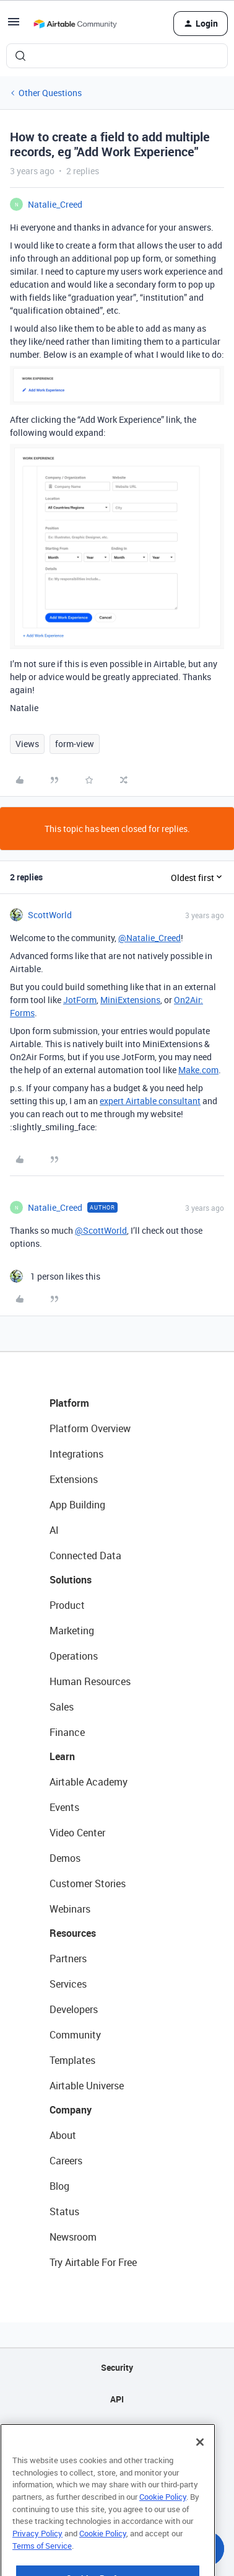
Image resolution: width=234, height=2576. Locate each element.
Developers (74, 2009)
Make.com (198, 1070)
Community (75, 2035)
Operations (74, 1656)
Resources (73, 1933)
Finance (67, 1732)
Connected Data (85, 1555)
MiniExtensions (130, 1000)
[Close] (200, 2470)
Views (27, 744)
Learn (62, 1756)
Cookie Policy (162, 2525)
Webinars (70, 1909)
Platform (69, 1403)
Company (71, 2110)
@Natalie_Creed (149, 938)
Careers (66, 2160)
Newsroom (73, 2237)
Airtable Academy (89, 1782)
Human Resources (90, 1681)
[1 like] (55, 1276)
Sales (62, 1707)
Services (68, 1984)
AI (54, 1530)
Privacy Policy (37, 2561)
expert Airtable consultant (150, 1101)
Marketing (72, 1630)
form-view (74, 744)
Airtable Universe (87, 2085)
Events (64, 1807)
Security (117, 2367)
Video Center (77, 1832)
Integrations (76, 1454)
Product (67, 1605)
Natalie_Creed (55, 204)
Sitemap (117, 2431)
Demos (65, 1858)
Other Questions (50, 93)
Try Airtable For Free (93, 2262)
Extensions (74, 1479)
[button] (13, 26)
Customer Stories (88, 1883)
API (117, 2399)
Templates (72, 2060)
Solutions (71, 1580)
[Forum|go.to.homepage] (75, 23)
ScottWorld (50, 915)
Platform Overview (90, 1428)
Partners (68, 1958)
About (63, 2135)
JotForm (80, 1000)
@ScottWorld (101, 1230)
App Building (77, 1505)
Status (64, 2211)
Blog (59, 2186)
